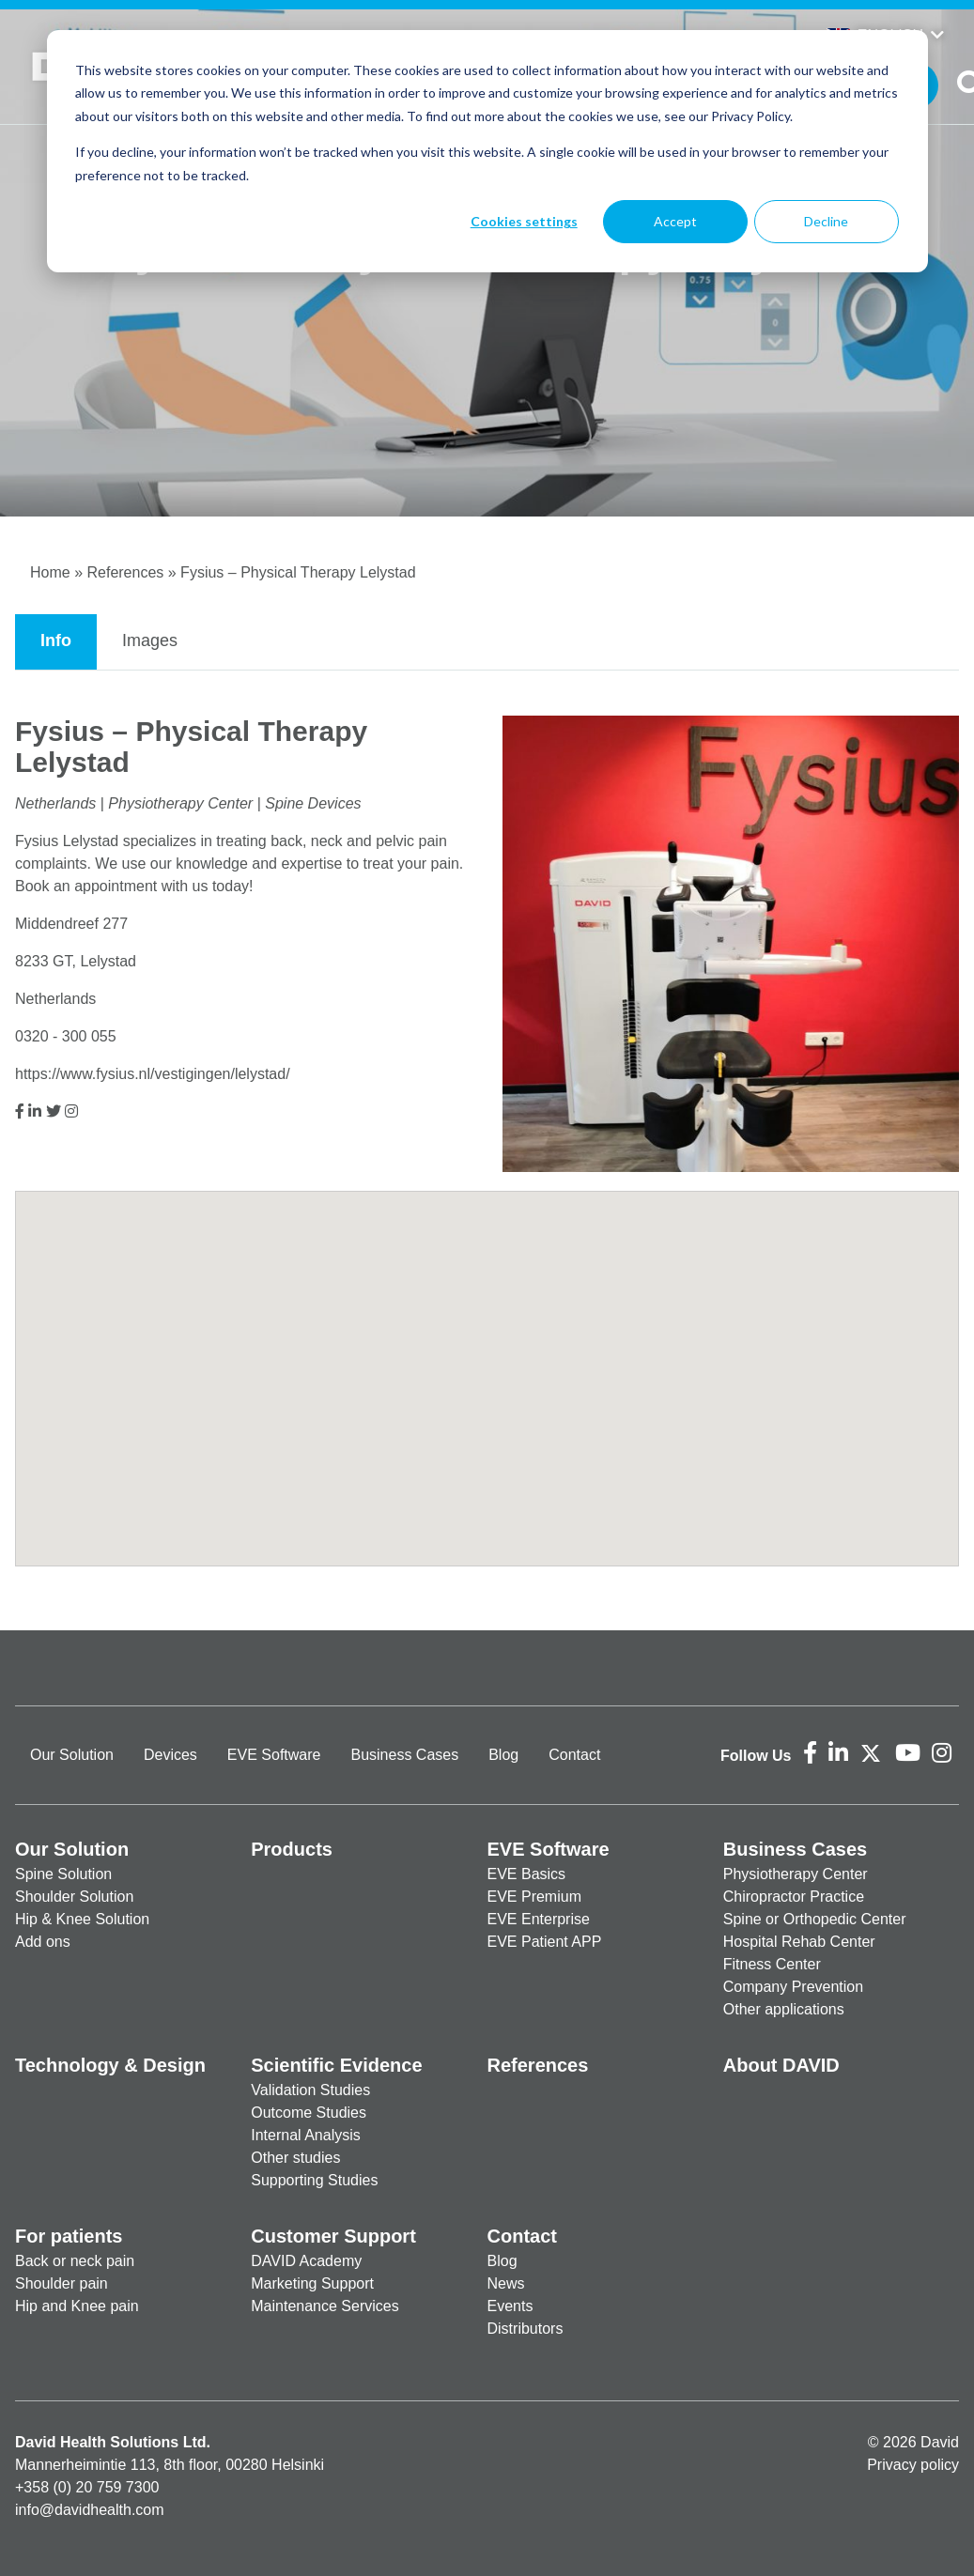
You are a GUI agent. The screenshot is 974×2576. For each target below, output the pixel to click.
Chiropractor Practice (793, 1897)
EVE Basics (526, 1874)
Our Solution (72, 1755)
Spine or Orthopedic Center (814, 1919)
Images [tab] (150, 640)
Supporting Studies (314, 2180)
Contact (574, 1755)
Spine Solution (63, 1874)
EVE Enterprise (538, 1919)
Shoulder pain (61, 2283)
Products (291, 1849)
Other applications (783, 2009)
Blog (503, 1755)
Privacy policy (913, 2465)
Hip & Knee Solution (82, 1919)
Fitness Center (772, 1964)
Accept (675, 221)
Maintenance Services (324, 2306)
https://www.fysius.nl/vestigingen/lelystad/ (152, 1074)
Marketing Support (312, 2283)
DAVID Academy (306, 2261)
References (124, 572)
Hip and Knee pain (77, 2306)
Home (50, 572)
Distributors (525, 2329)
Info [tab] (55, 640)
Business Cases (404, 1755)
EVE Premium (534, 1897)
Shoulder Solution (74, 1897)
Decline (826, 221)
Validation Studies (310, 2090)
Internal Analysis (306, 2135)
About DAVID (781, 2065)
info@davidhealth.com (89, 2510)
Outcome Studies (308, 2113)
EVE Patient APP (544, 1942)
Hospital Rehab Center (799, 1942)
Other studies (295, 2158)
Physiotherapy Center (795, 1874)
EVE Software (274, 1755)
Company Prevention (793, 1987)
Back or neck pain (74, 2261)
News (506, 2283)
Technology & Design (110, 2065)
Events (510, 2306)
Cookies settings (524, 221)
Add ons (42, 1942)
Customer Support (333, 2236)
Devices (170, 1755)
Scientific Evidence (336, 2065)
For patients (68, 2236)
